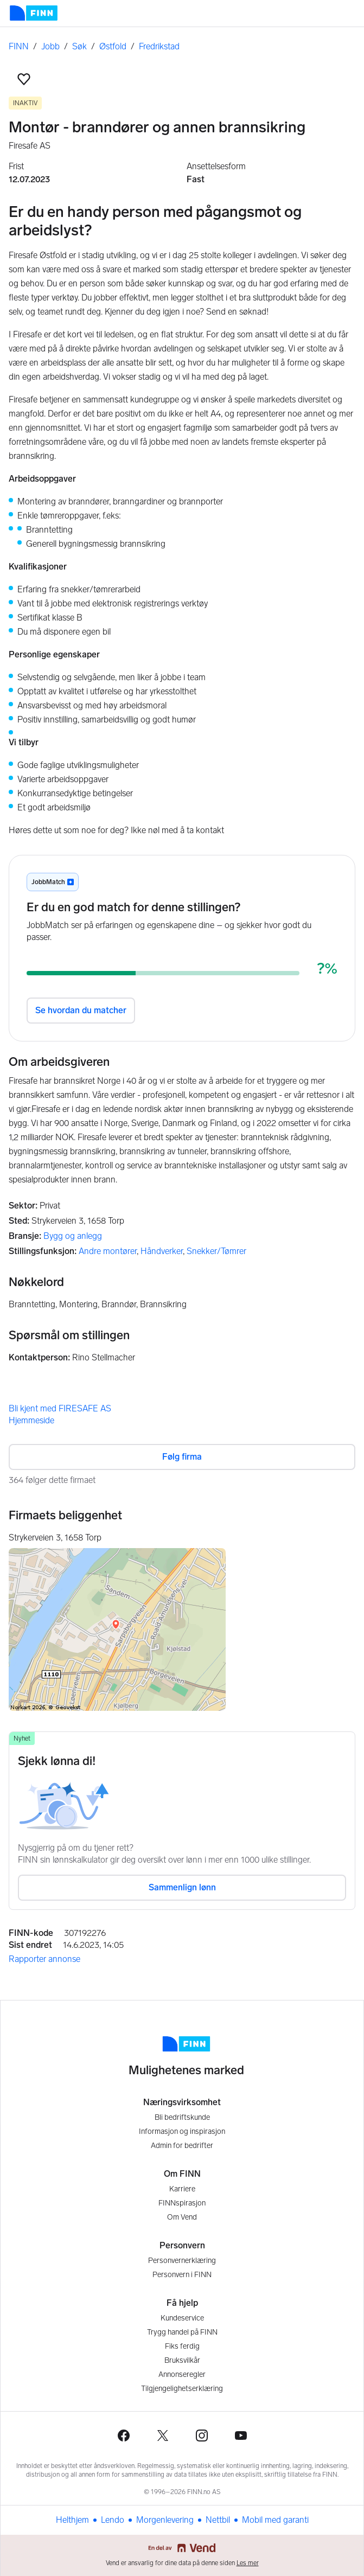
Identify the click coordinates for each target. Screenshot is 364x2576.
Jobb (50, 46)
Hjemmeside (31, 1420)
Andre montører (108, 1251)
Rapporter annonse (44, 1959)
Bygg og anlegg (72, 1236)
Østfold (112, 46)
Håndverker (162, 1251)
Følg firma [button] (182, 1457)
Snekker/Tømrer (216, 1251)
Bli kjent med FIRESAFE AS (60, 1408)
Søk (79, 46)
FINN (19, 46)
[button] (24, 79)
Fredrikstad (159, 46)
